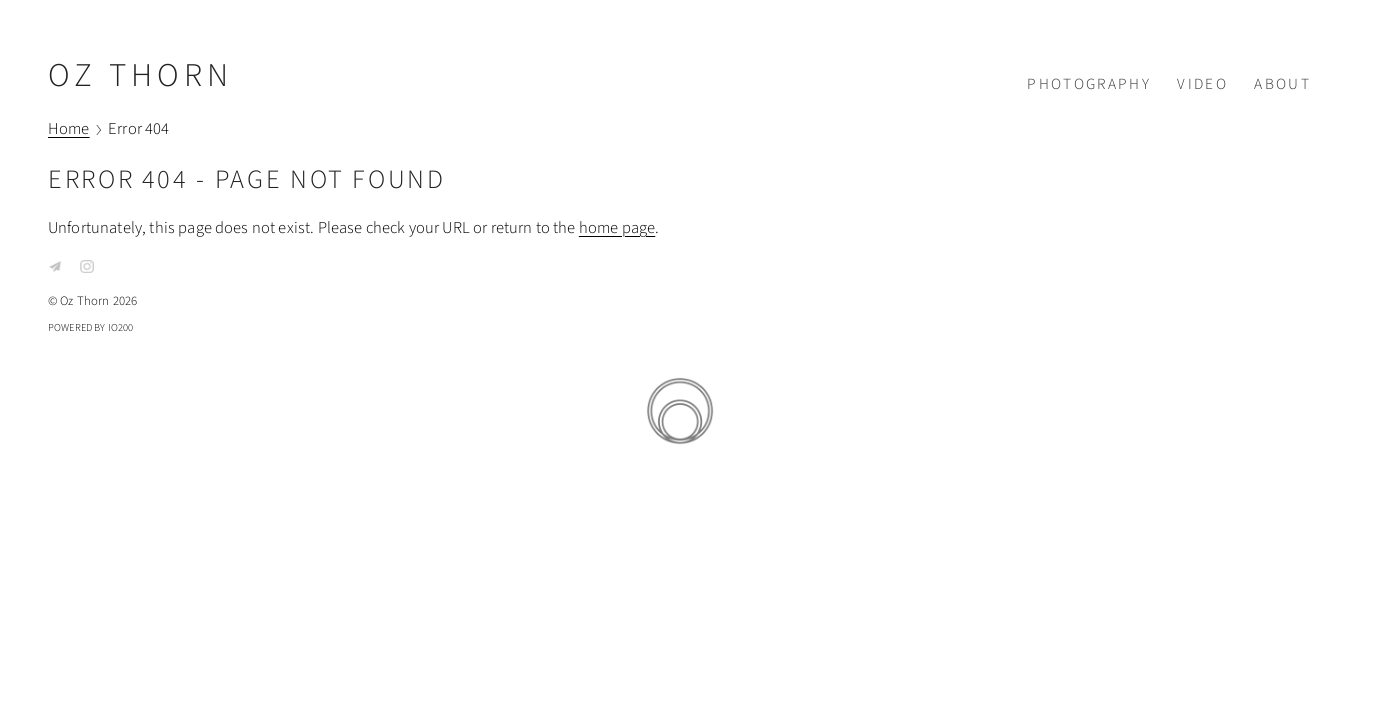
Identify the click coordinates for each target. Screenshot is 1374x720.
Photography (1089, 84)
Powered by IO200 (91, 327)
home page (617, 228)
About (1282, 84)
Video (1202, 84)
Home (69, 130)
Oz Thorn (140, 75)
